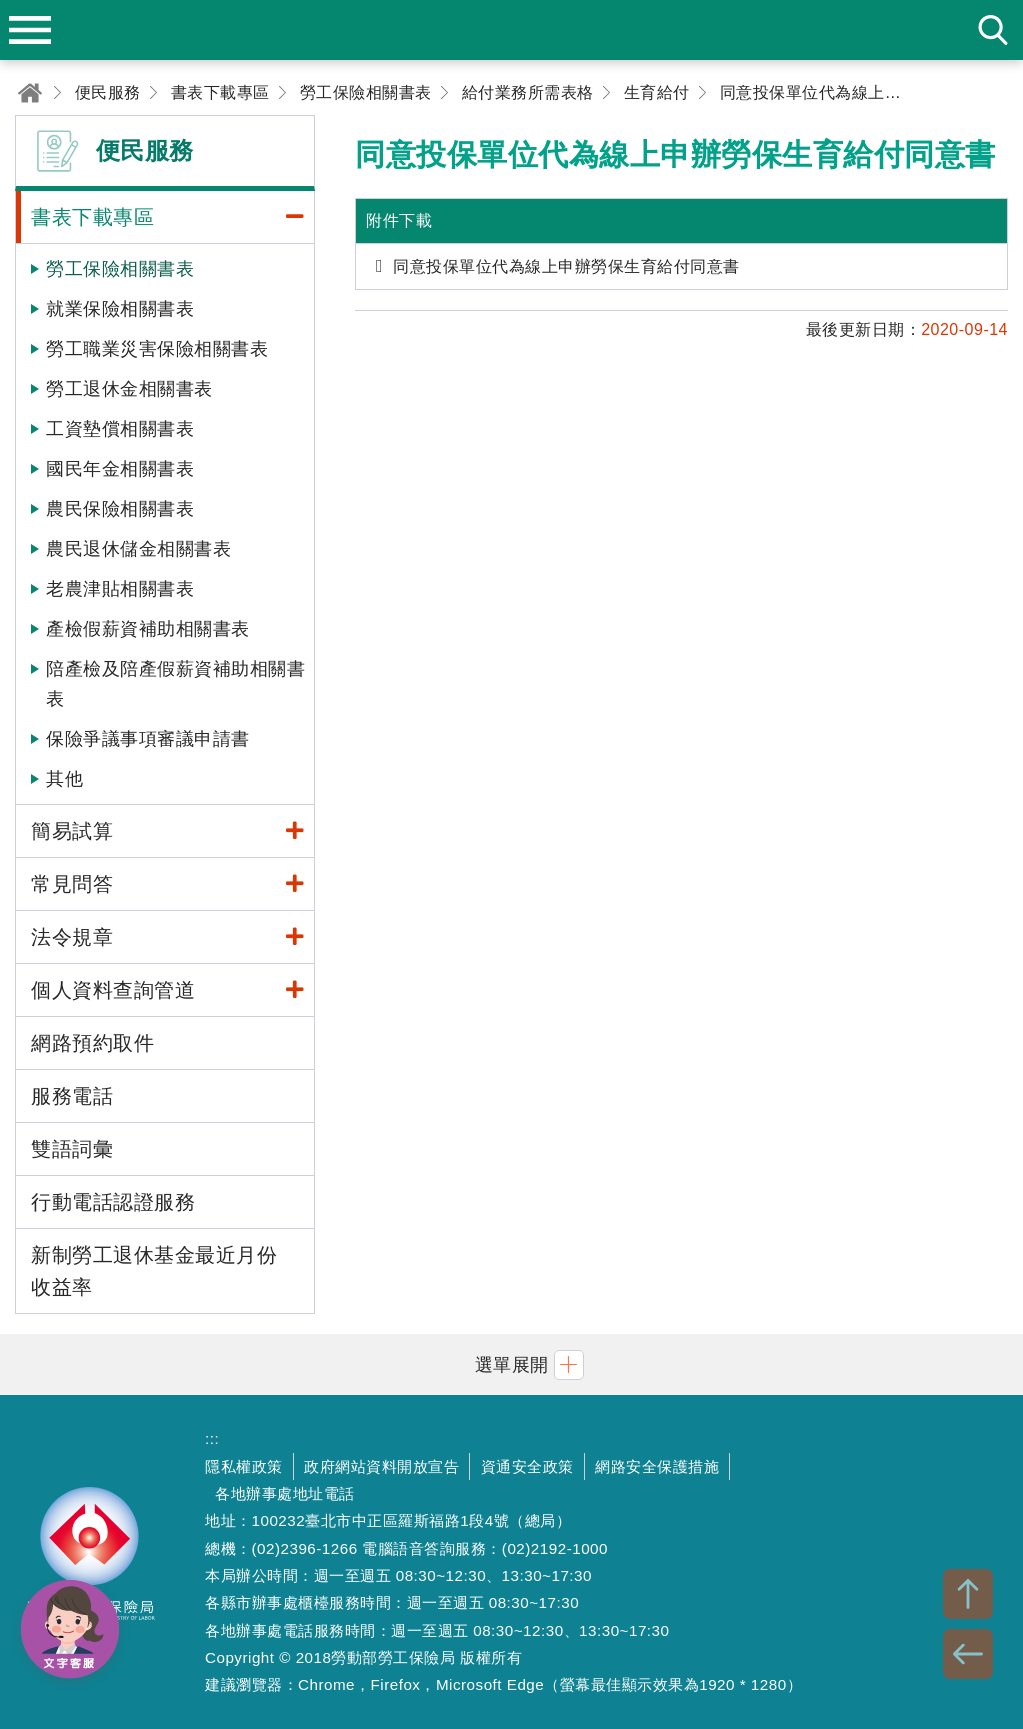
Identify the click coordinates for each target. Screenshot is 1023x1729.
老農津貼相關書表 (120, 589)
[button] (512, 1364)
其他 (64, 779)
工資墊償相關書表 (120, 429)
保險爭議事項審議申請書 (148, 739)
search (993, 30)
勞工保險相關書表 (120, 269)
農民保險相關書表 (120, 509)
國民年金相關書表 (120, 469)
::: (212, 1438)
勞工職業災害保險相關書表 (157, 349)
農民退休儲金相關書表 (138, 549)
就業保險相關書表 (120, 309)
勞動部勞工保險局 (90, 1562)
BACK (968, 1654)
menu (30, 30)
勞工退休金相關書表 (129, 389)
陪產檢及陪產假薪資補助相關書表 (175, 684)
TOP (968, 1594)
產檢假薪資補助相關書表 (148, 629)
